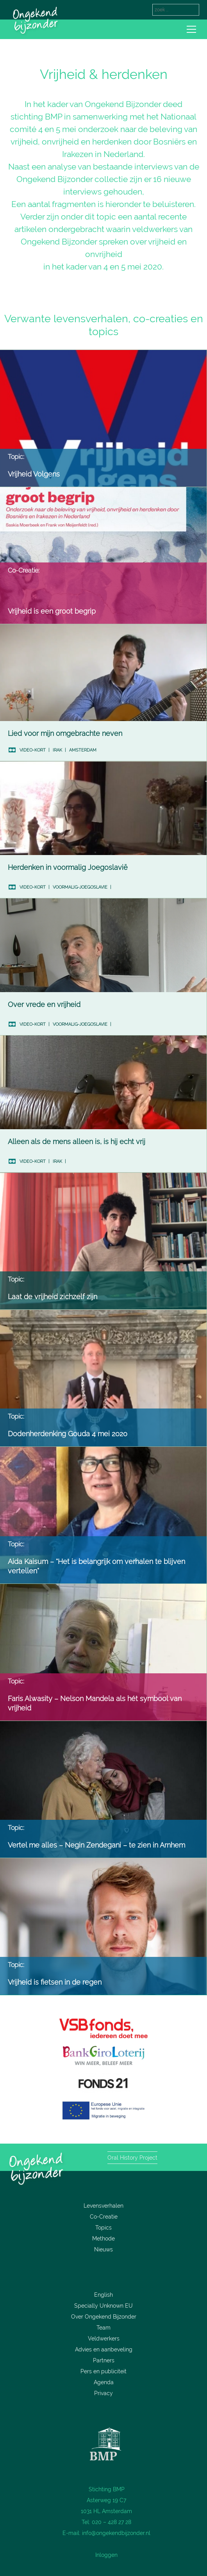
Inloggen (106, 2555)
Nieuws (103, 2249)
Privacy (103, 2393)
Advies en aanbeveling (103, 2349)
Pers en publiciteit (103, 2371)
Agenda (104, 2382)
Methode (103, 2238)
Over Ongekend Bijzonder (103, 2317)
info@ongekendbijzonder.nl (116, 2533)
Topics (103, 2227)
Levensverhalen (103, 2206)
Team (103, 2327)
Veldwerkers (104, 2338)
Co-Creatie (104, 2217)
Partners (103, 2360)
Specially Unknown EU (103, 2306)
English (103, 2295)
